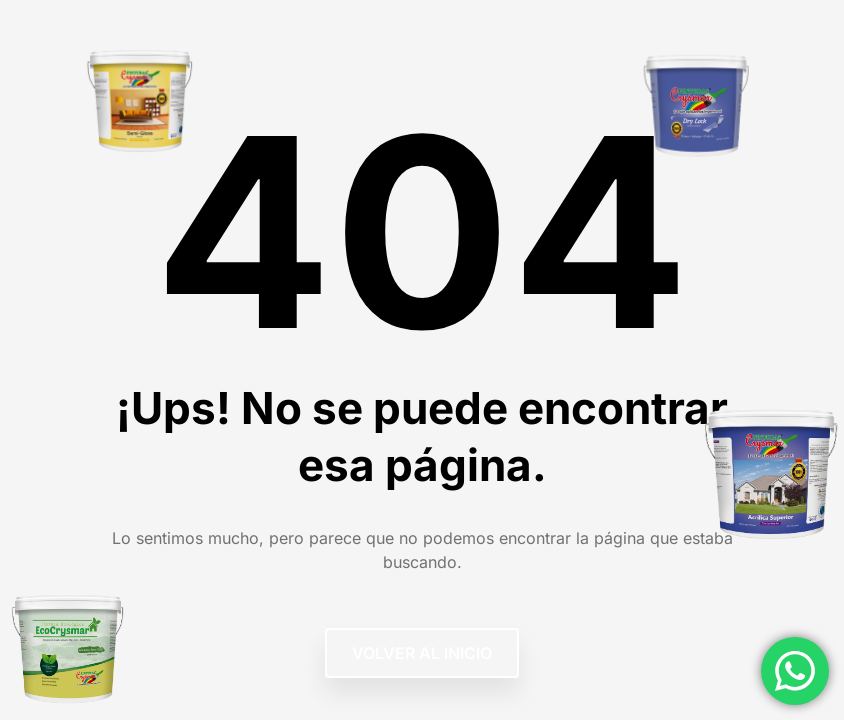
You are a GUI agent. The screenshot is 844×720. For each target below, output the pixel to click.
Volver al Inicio (422, 653)
